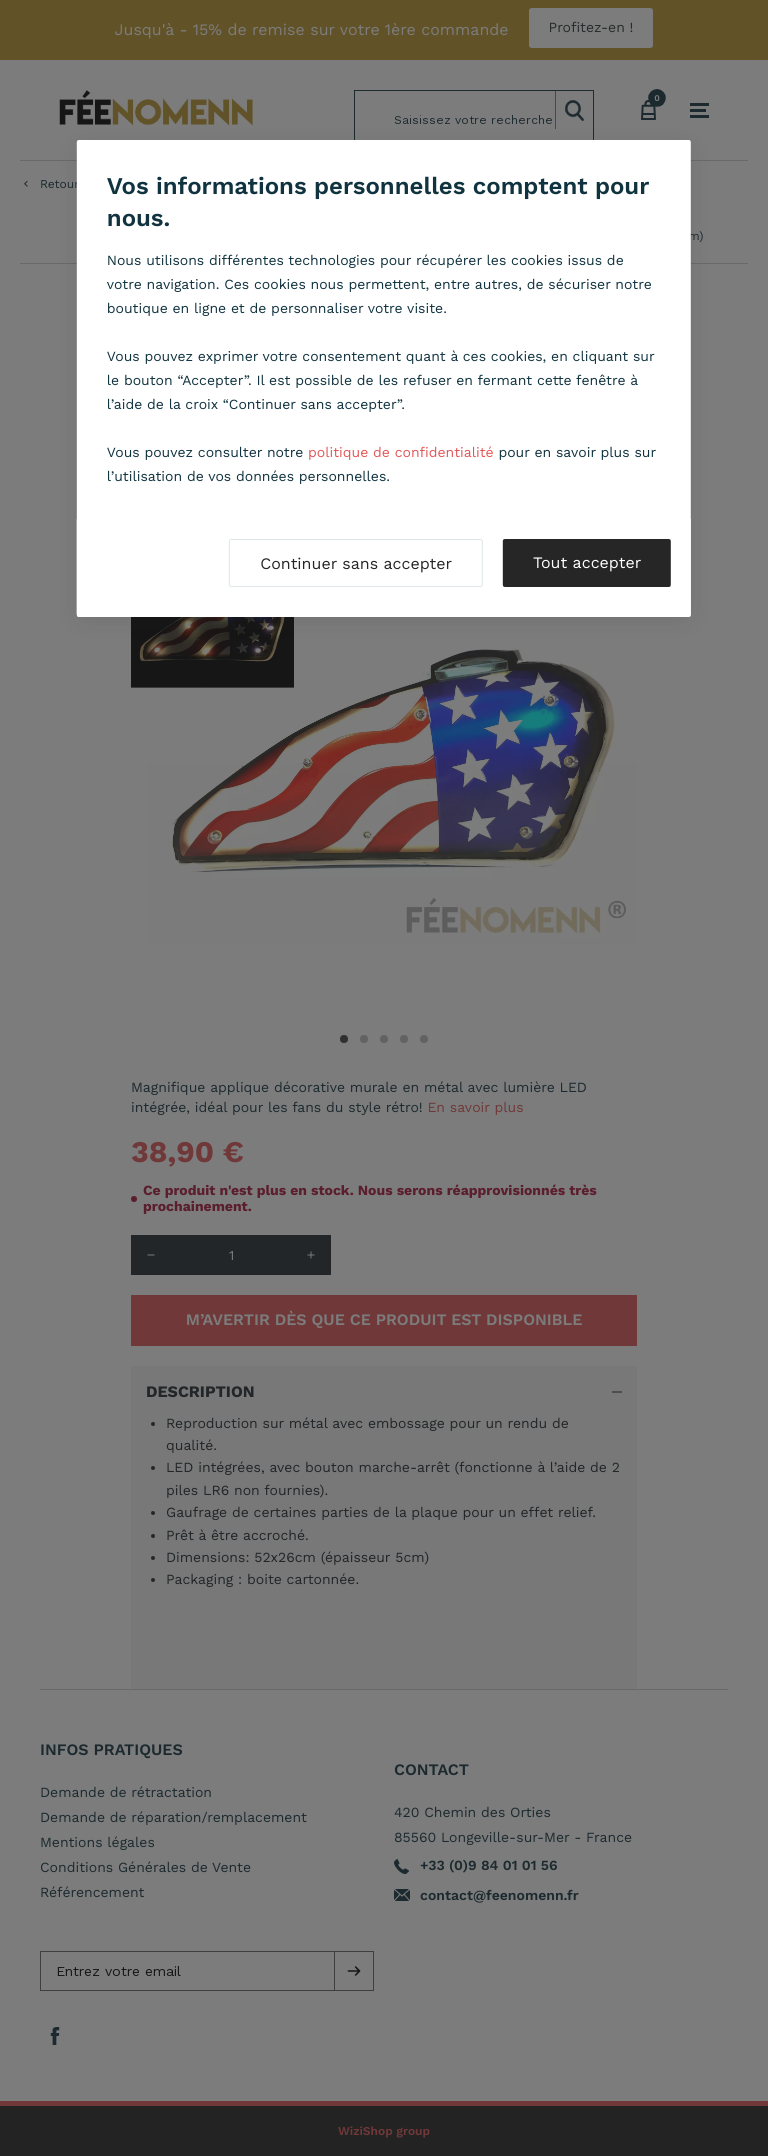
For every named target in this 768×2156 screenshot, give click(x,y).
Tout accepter (587, 562)
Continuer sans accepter (356, 563)
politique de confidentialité (401, 453)
